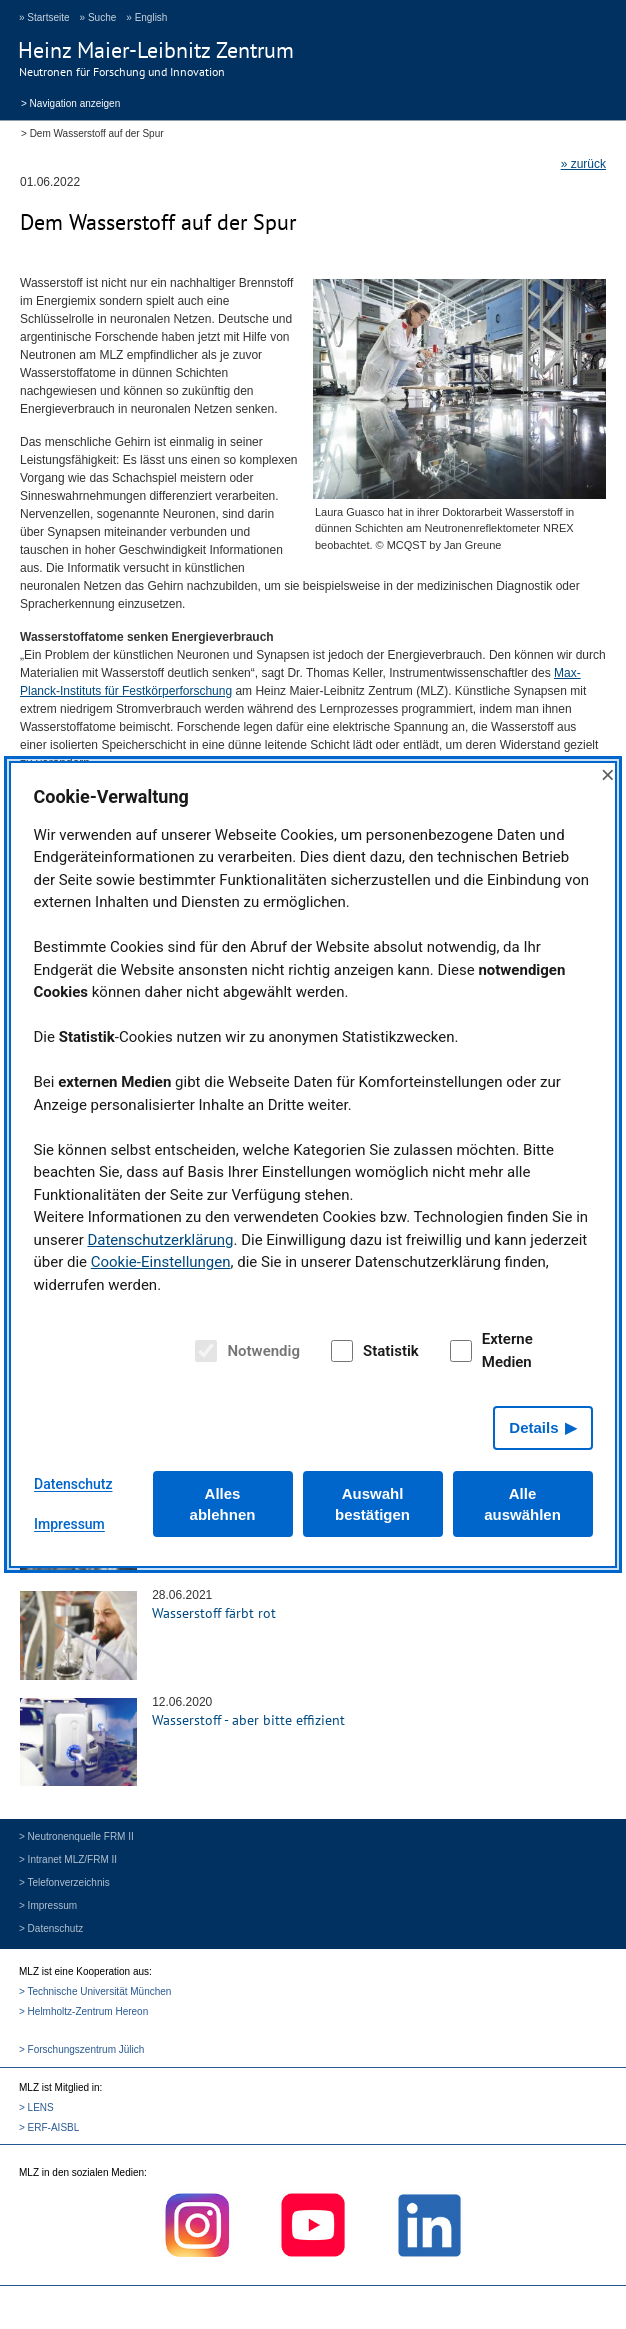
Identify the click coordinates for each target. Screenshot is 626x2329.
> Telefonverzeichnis (64, 1882)
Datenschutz (73, 1484)
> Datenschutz (51, 1928)
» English (146, 17)
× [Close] (608, 774)
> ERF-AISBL (49, 2127)
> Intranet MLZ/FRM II (68, 1859)
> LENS (36, 2107)
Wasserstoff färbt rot (214, 1613)
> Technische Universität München (95, 1991)
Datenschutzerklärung (160, 1240)
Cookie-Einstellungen (161, 1262)
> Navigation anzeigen (70, 102)
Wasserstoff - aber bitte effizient (248, 1720)
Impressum (69, 1524)
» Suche (98, 17)
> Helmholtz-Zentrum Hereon (83, 2011)
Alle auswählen (522, 1504)
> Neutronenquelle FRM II (76, 1836)
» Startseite (44, 17)
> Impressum (48, 1905)
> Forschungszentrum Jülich (81, 2049)
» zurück (583, 164)
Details (533, 1427)
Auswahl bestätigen (372, 1504)
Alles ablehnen (223, 1504)
